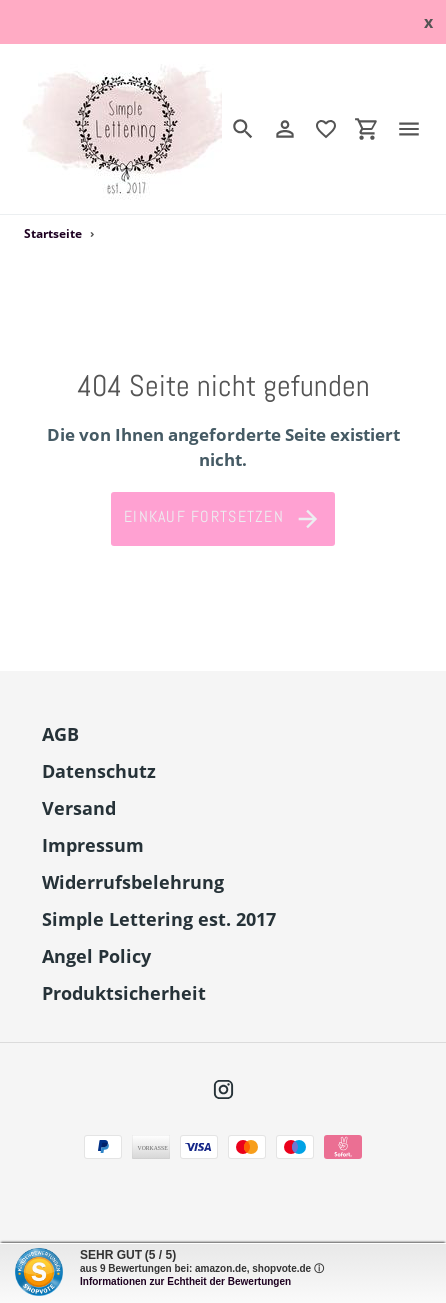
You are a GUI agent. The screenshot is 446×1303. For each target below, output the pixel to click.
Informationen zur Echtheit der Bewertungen (185, 1281)
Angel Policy (96, 956)
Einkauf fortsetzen (223, 519)
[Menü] (417, 129)
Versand (79, 808)
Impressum (93, 845)
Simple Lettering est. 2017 (159, 919)
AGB (60, 734)
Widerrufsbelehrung (133, 882)
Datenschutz (99, 771)
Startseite (53, 233)
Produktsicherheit (124, 993)
